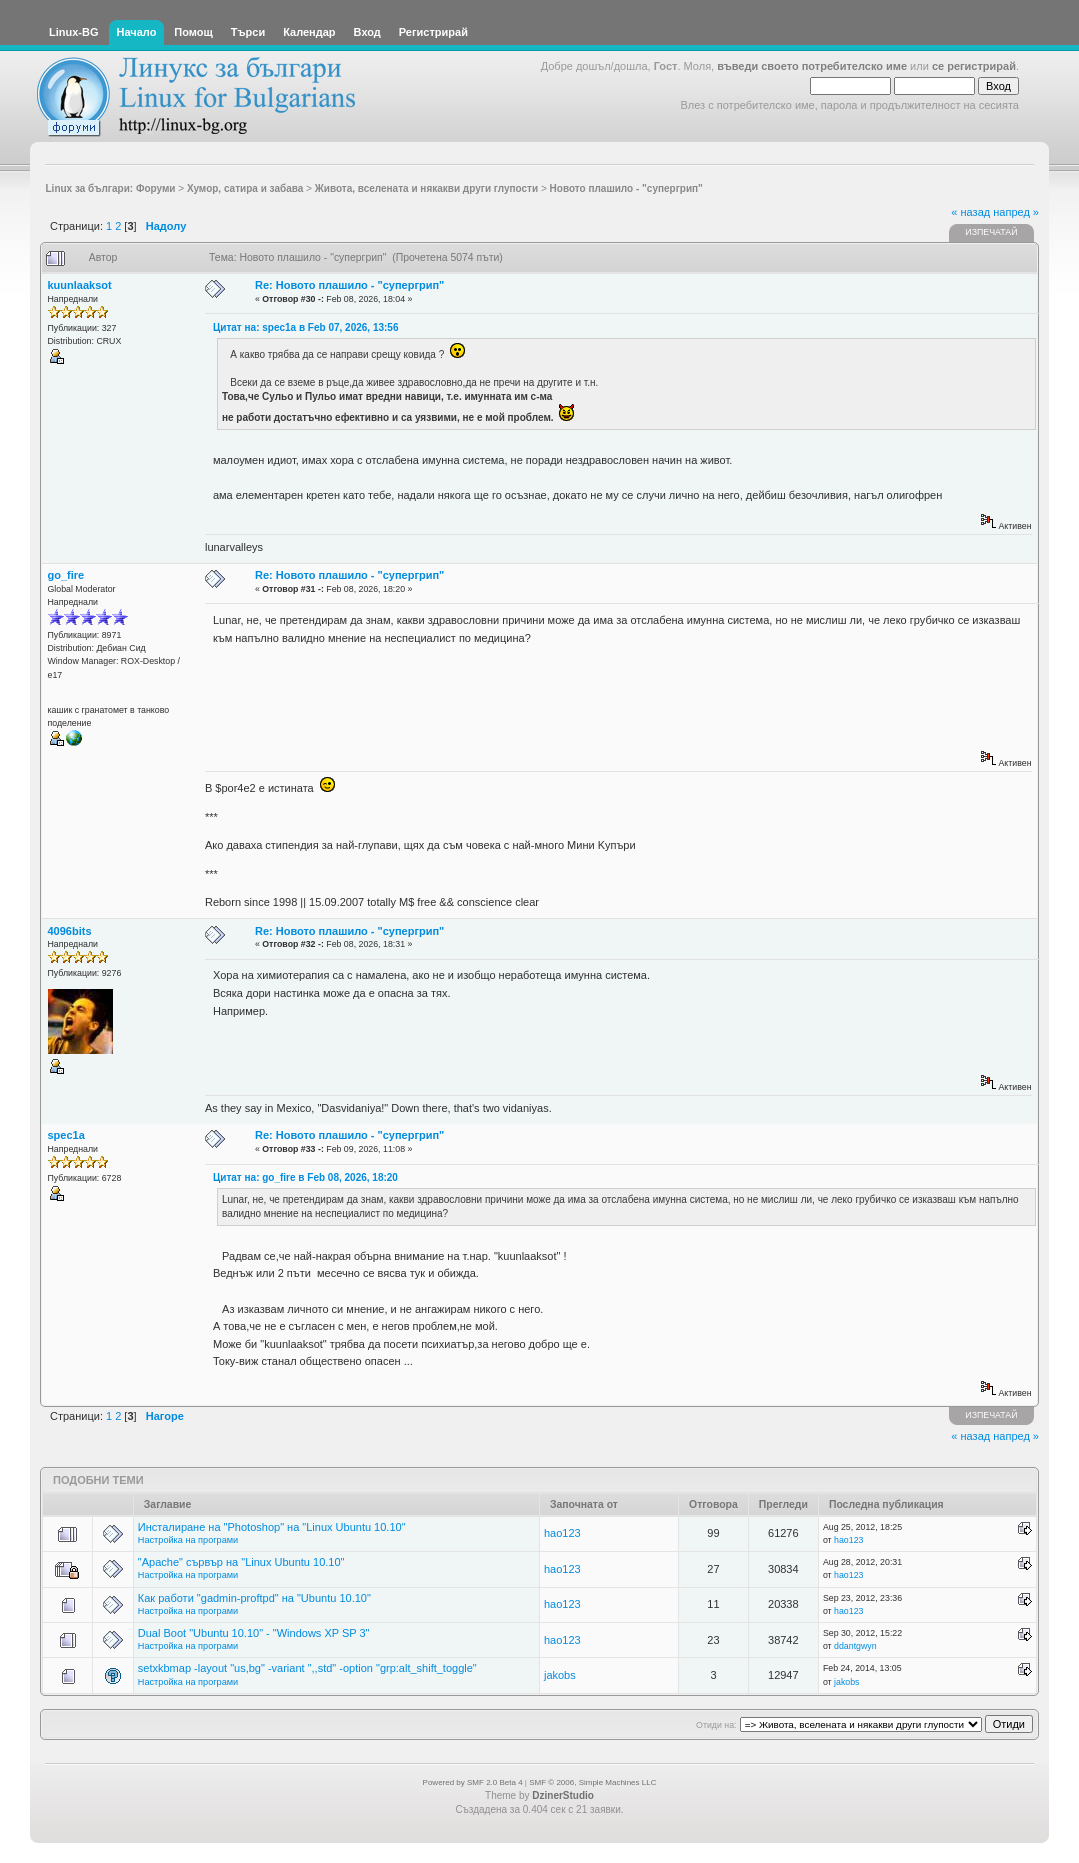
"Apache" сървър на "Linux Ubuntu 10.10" (241, 1562)
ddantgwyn (855, 1646)
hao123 (562, 1533)
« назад (970, 212)
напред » (1016, 212)
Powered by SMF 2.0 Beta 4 (473, 1782)
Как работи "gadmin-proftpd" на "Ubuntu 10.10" (254, 1598)
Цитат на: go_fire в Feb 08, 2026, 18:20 (305, 1177)
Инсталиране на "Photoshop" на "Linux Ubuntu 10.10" (272, 1527)
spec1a (66, 1135)
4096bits (70, 931)
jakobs (560, 1675)
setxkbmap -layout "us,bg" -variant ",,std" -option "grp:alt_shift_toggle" (307, 1668)
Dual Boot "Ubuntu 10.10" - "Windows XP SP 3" (254, 1633)
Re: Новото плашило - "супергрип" (349, 285)
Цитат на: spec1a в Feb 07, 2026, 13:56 (306, 327)
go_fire (66, 575)
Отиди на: (716, 1725)
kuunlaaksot (80, 285)
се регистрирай (974, 66)
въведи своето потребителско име (812, 66)
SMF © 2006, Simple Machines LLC (592, 1782)
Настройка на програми (188, 1540)
